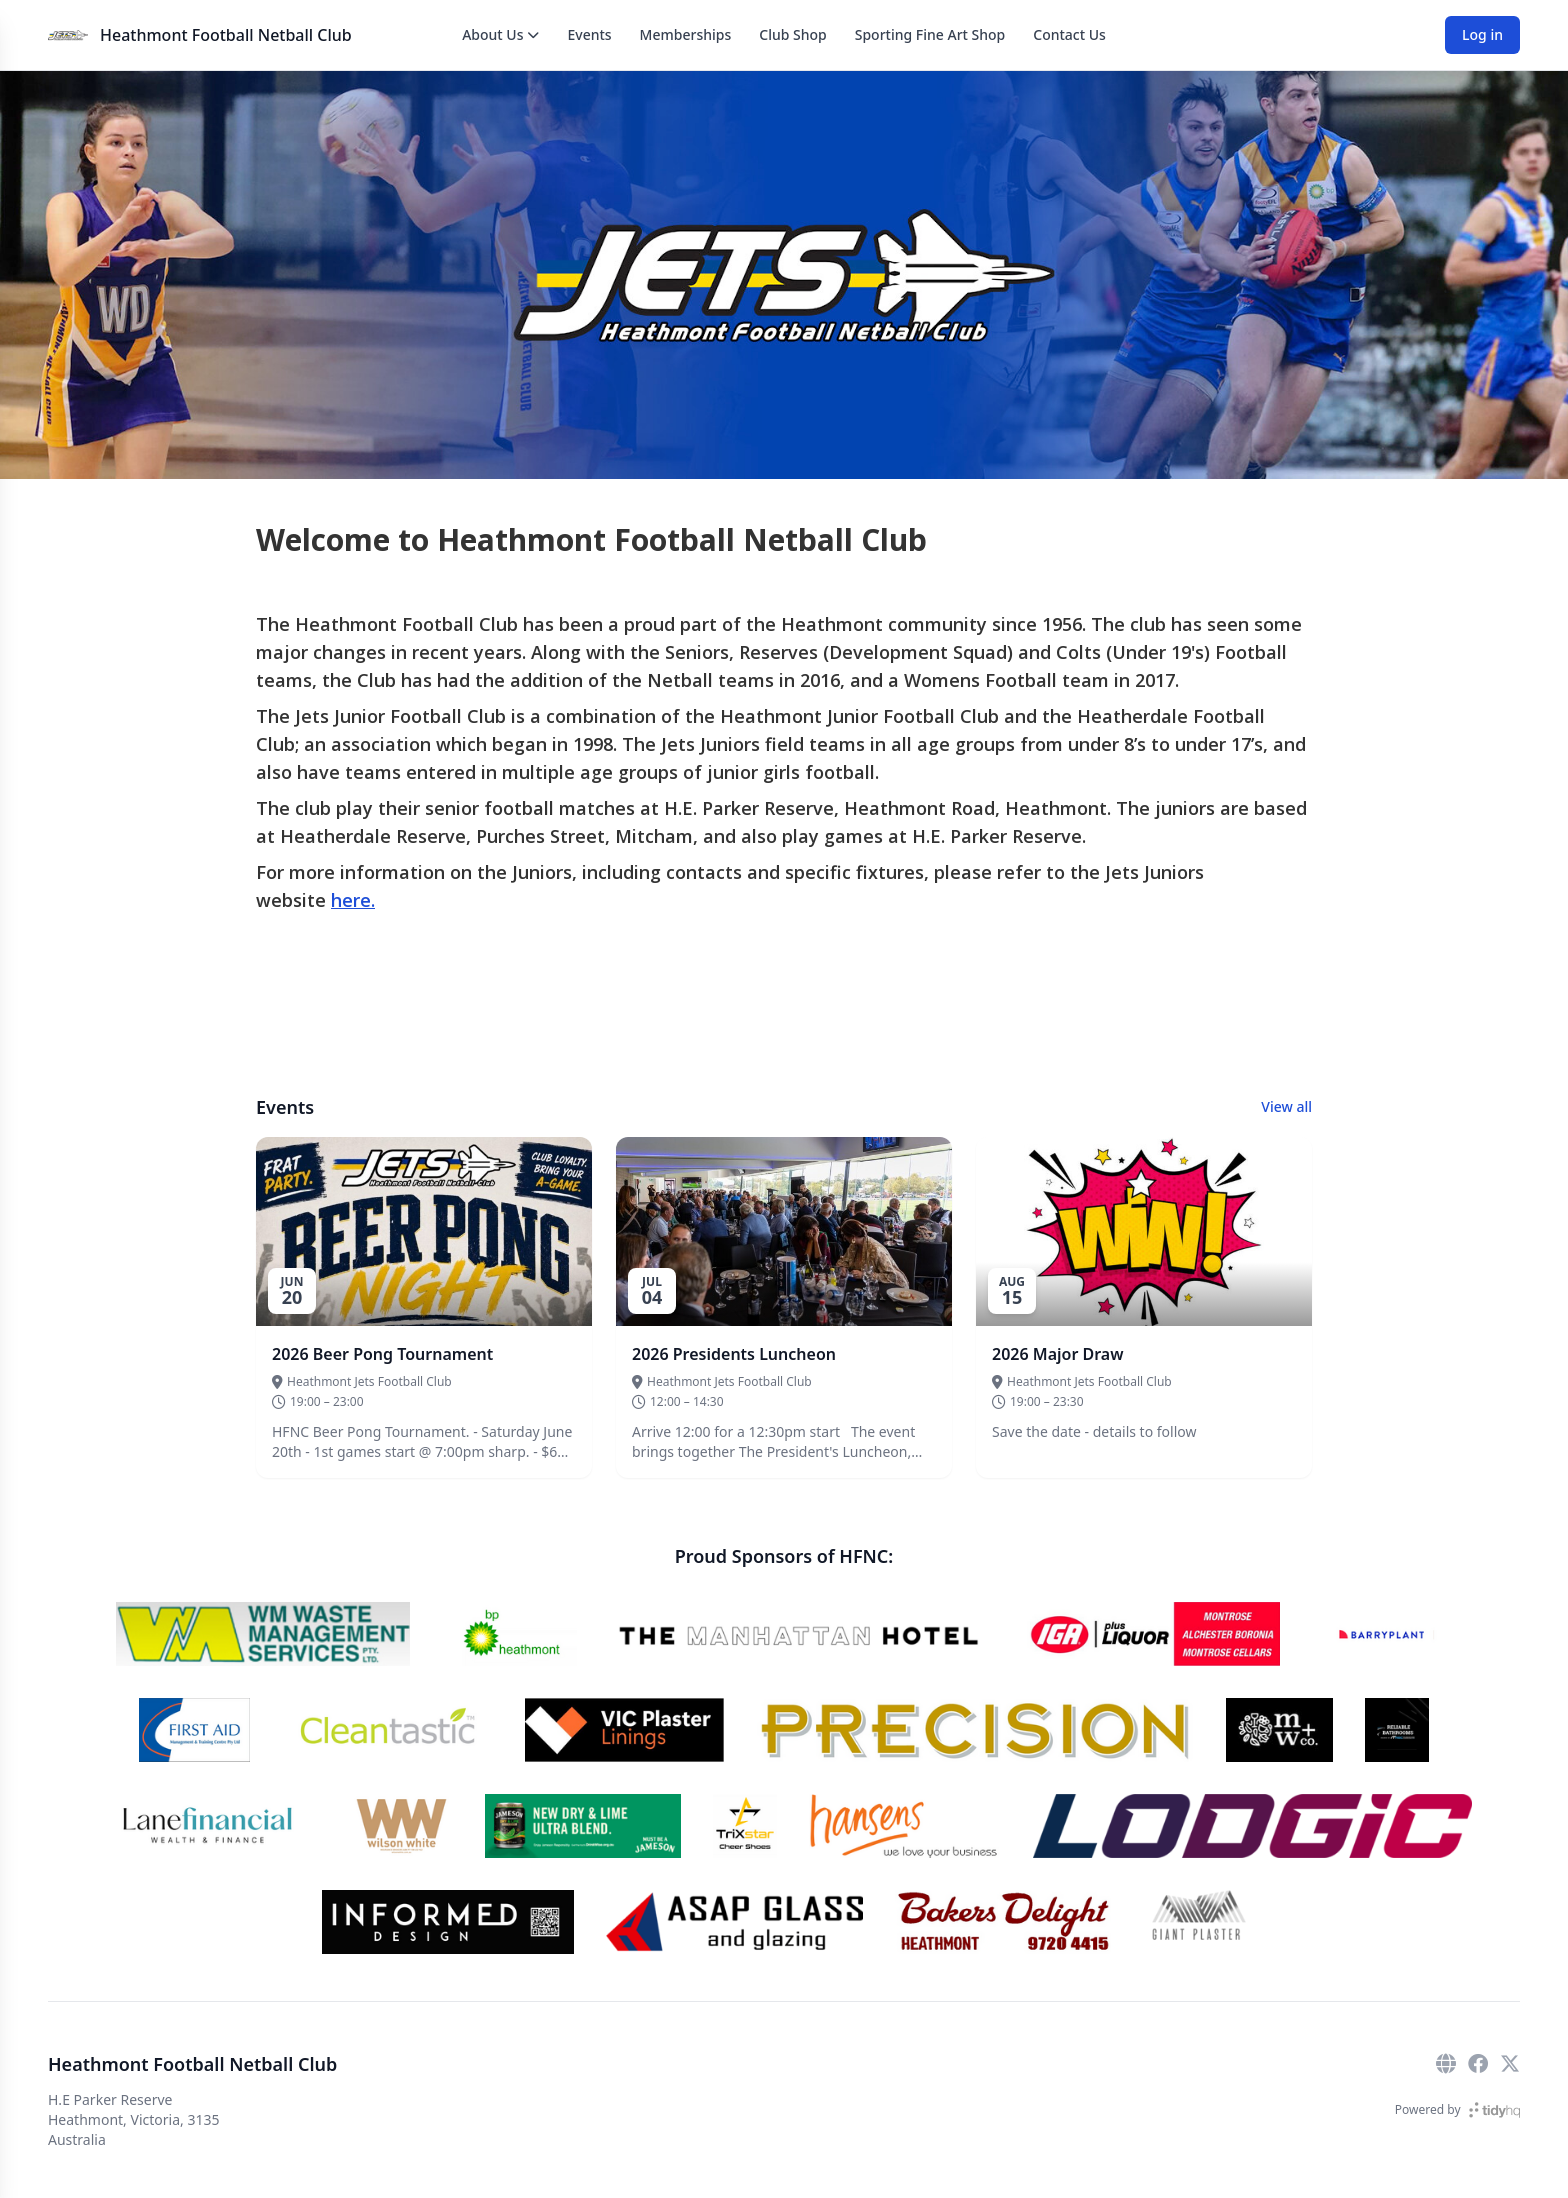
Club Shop (792, 34)
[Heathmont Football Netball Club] (68, 35)
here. (353, 900)
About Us (500, 34)
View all (1286, 1106)
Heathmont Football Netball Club (226, 35)
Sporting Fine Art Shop (930, 34)
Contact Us (1069, 34)
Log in (1482, 34)
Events (589, 34)
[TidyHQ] (1494, 2110)
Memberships (686, 34)
